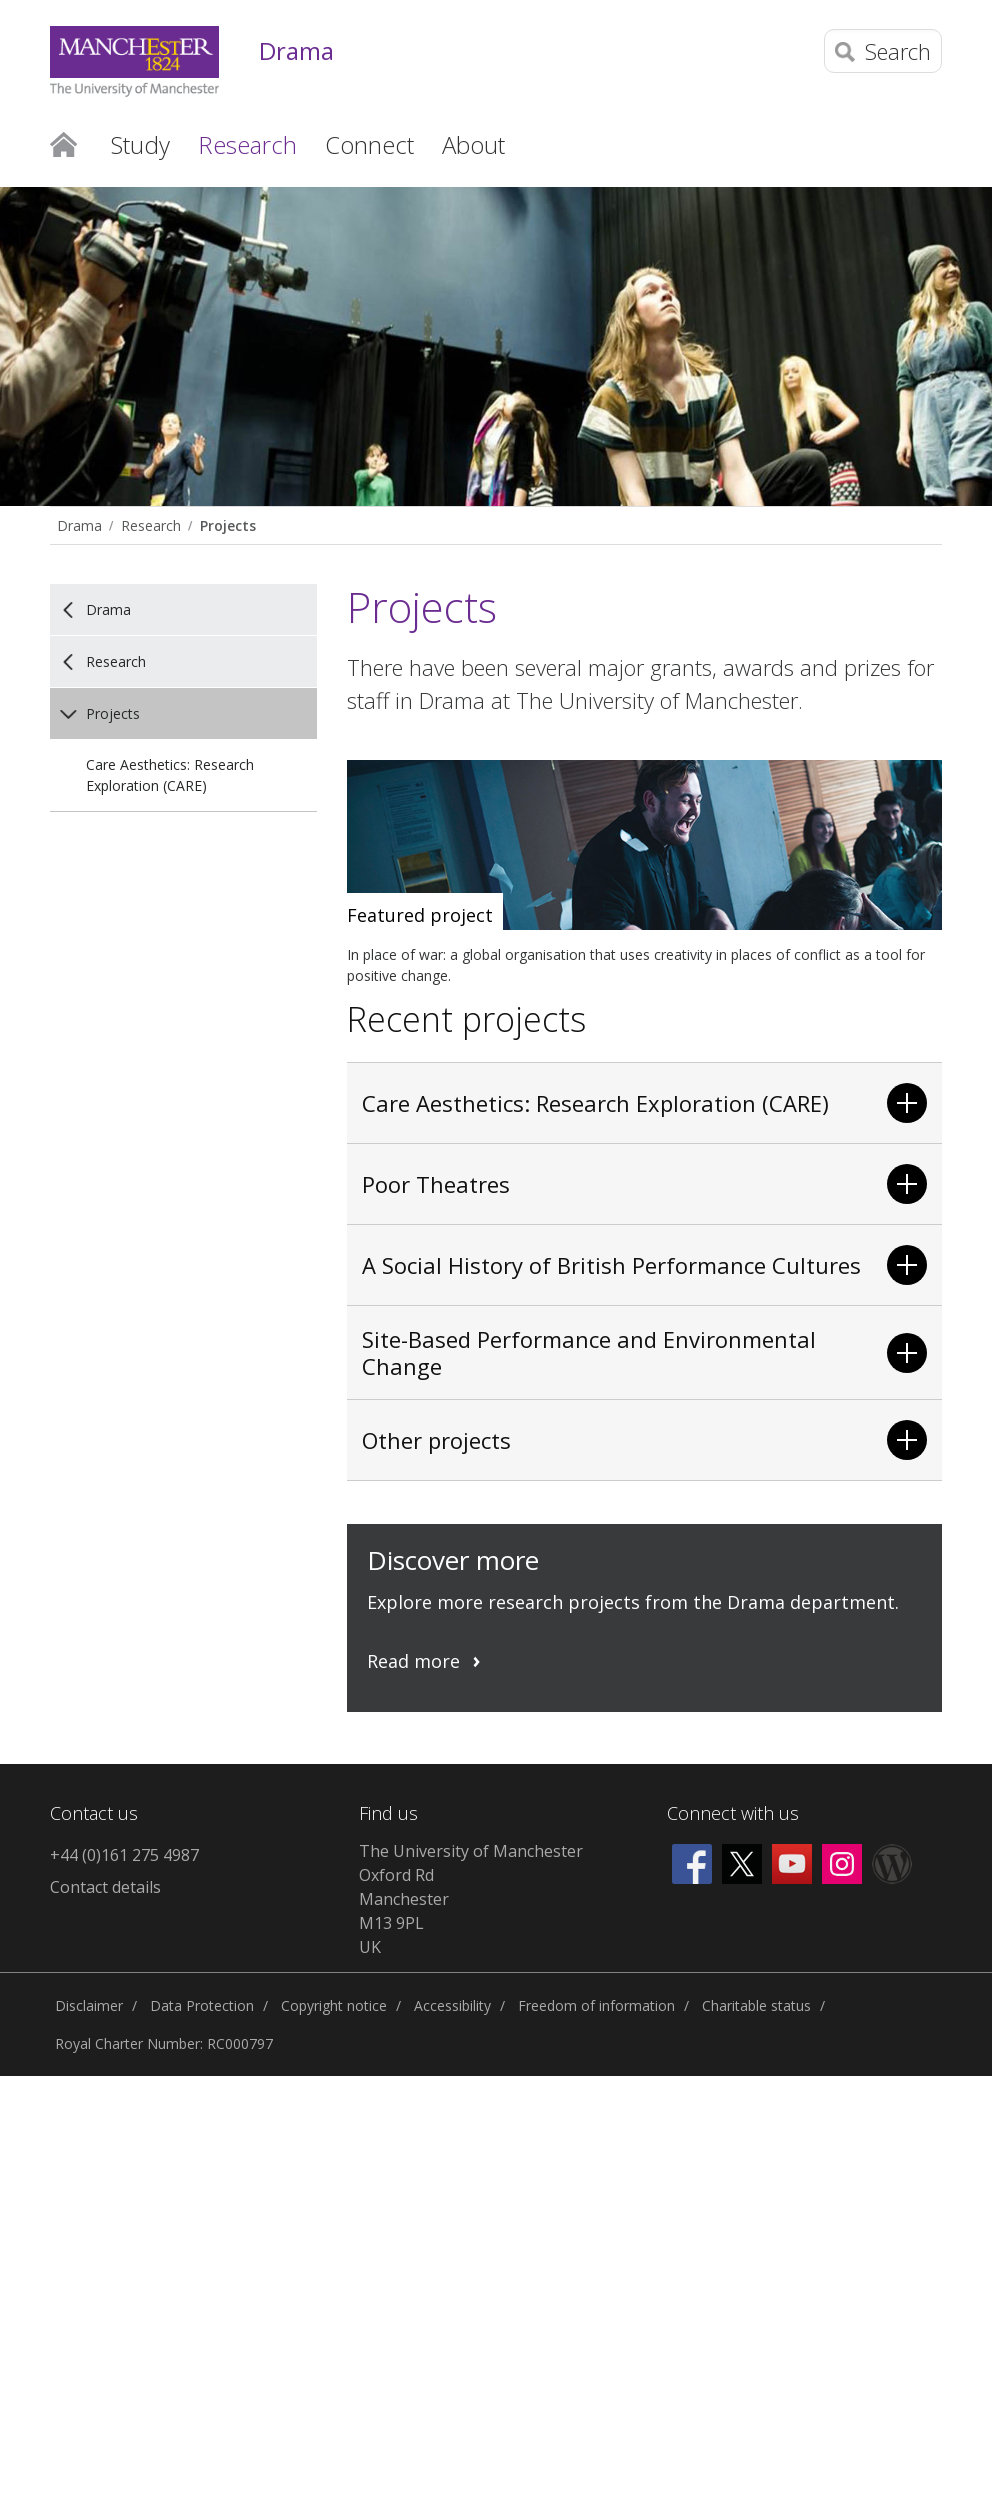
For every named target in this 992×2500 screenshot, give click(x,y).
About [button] (473, 144)
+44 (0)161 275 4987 (124, 1855)
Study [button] (140, 144)
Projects (228, 525)
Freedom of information (596, 2005)
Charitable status (756, 2005)
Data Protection (202, 2005)
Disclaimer (89, 2005)
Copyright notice (334, 2005)
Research (151, 525)
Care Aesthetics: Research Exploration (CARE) (170, 775)
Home (63, 143)
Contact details (105, 1887)
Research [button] (247, 144)
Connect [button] (369, 144)
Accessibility (452, 2005)
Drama (296, 51)
